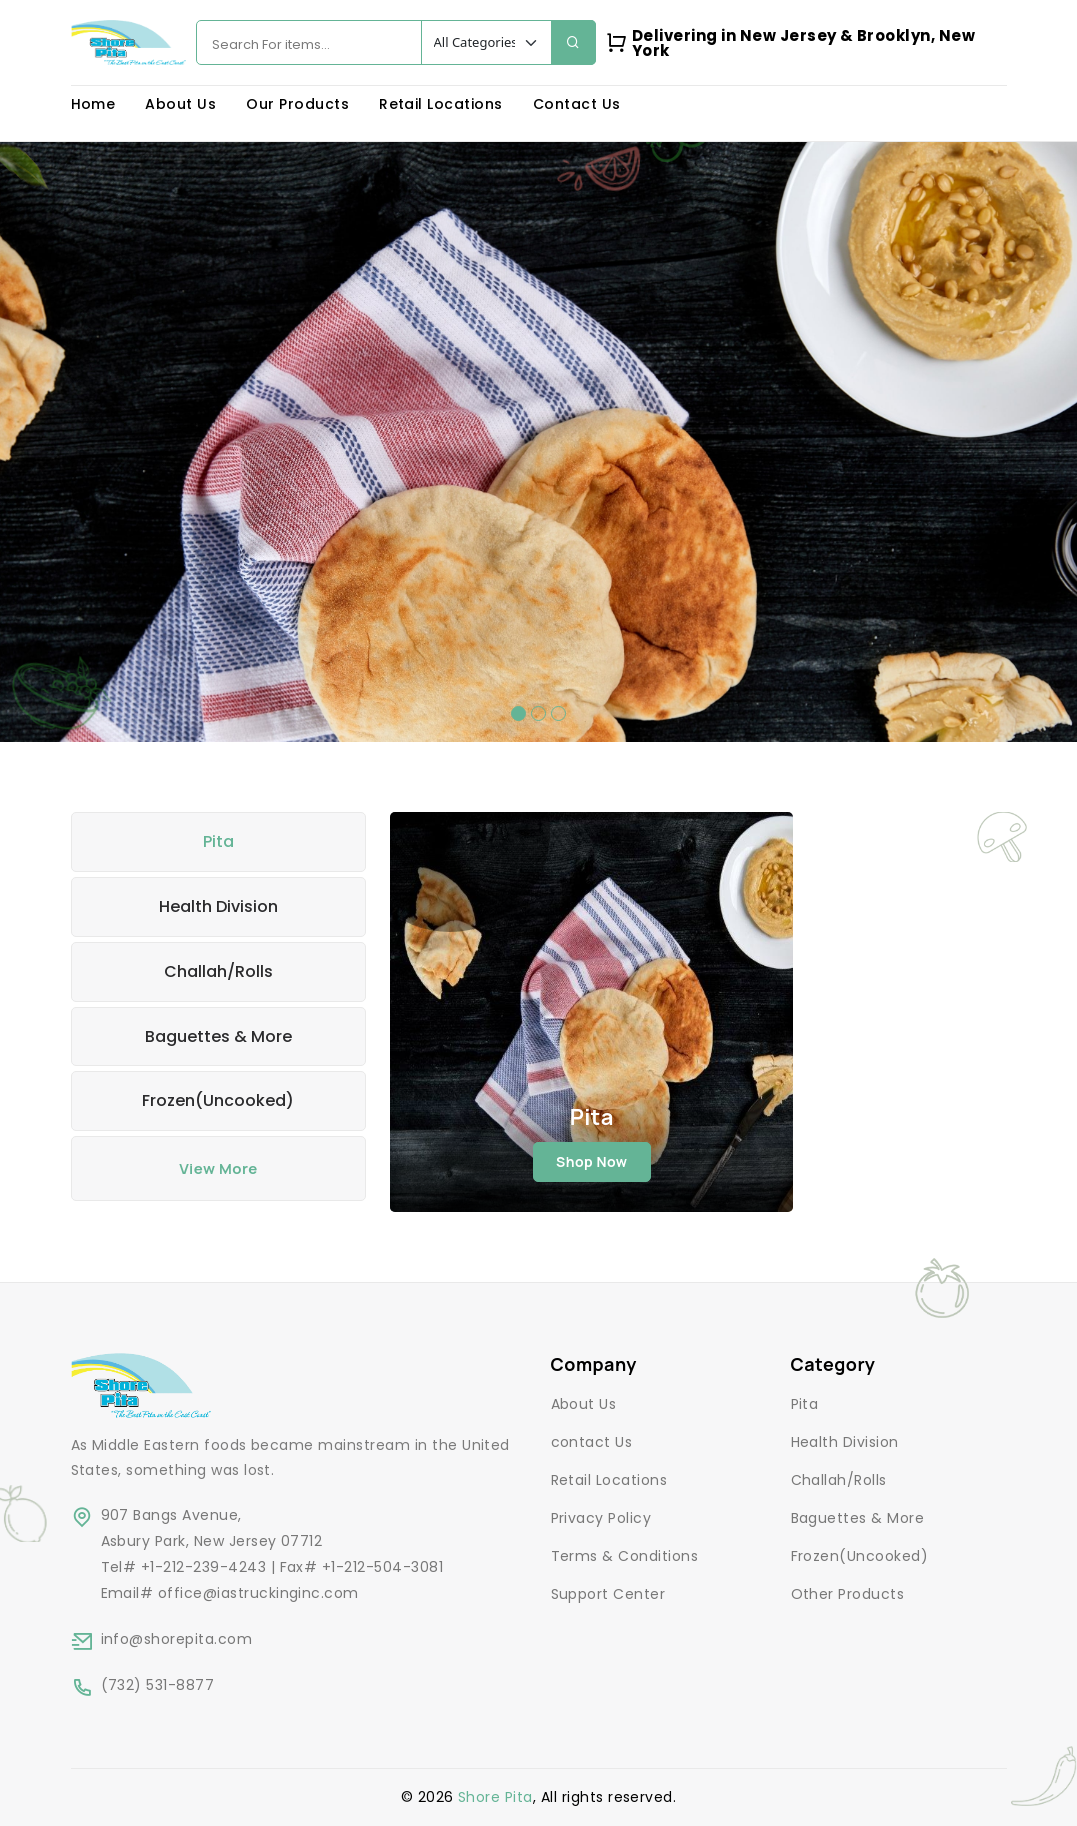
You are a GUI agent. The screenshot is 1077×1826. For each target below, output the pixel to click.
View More (218, 1168)
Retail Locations (441, 104)
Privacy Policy (601, 1518)
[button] (518, 713)
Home (93, 104)
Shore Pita (495, 1797)
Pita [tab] (218, 841)
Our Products (297, 104)
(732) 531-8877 (158, 1685)
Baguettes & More (858, 1518)
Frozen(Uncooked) (860, 1556)
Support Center (608, 1594)
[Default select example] (486, 42)
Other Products (848, 1594)
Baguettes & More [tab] (218, 1036)
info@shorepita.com (177, 1639)
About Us (180, 104)
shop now (592, 1161)
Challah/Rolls (839, 1480)
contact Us (592, 1442)
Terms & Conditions (625, 1556)
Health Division (845, 1442)
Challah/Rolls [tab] (218, 971)
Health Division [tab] (218, 906)
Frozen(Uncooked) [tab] (218, 1100)
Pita (805, 1404)
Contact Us (577, 104)
